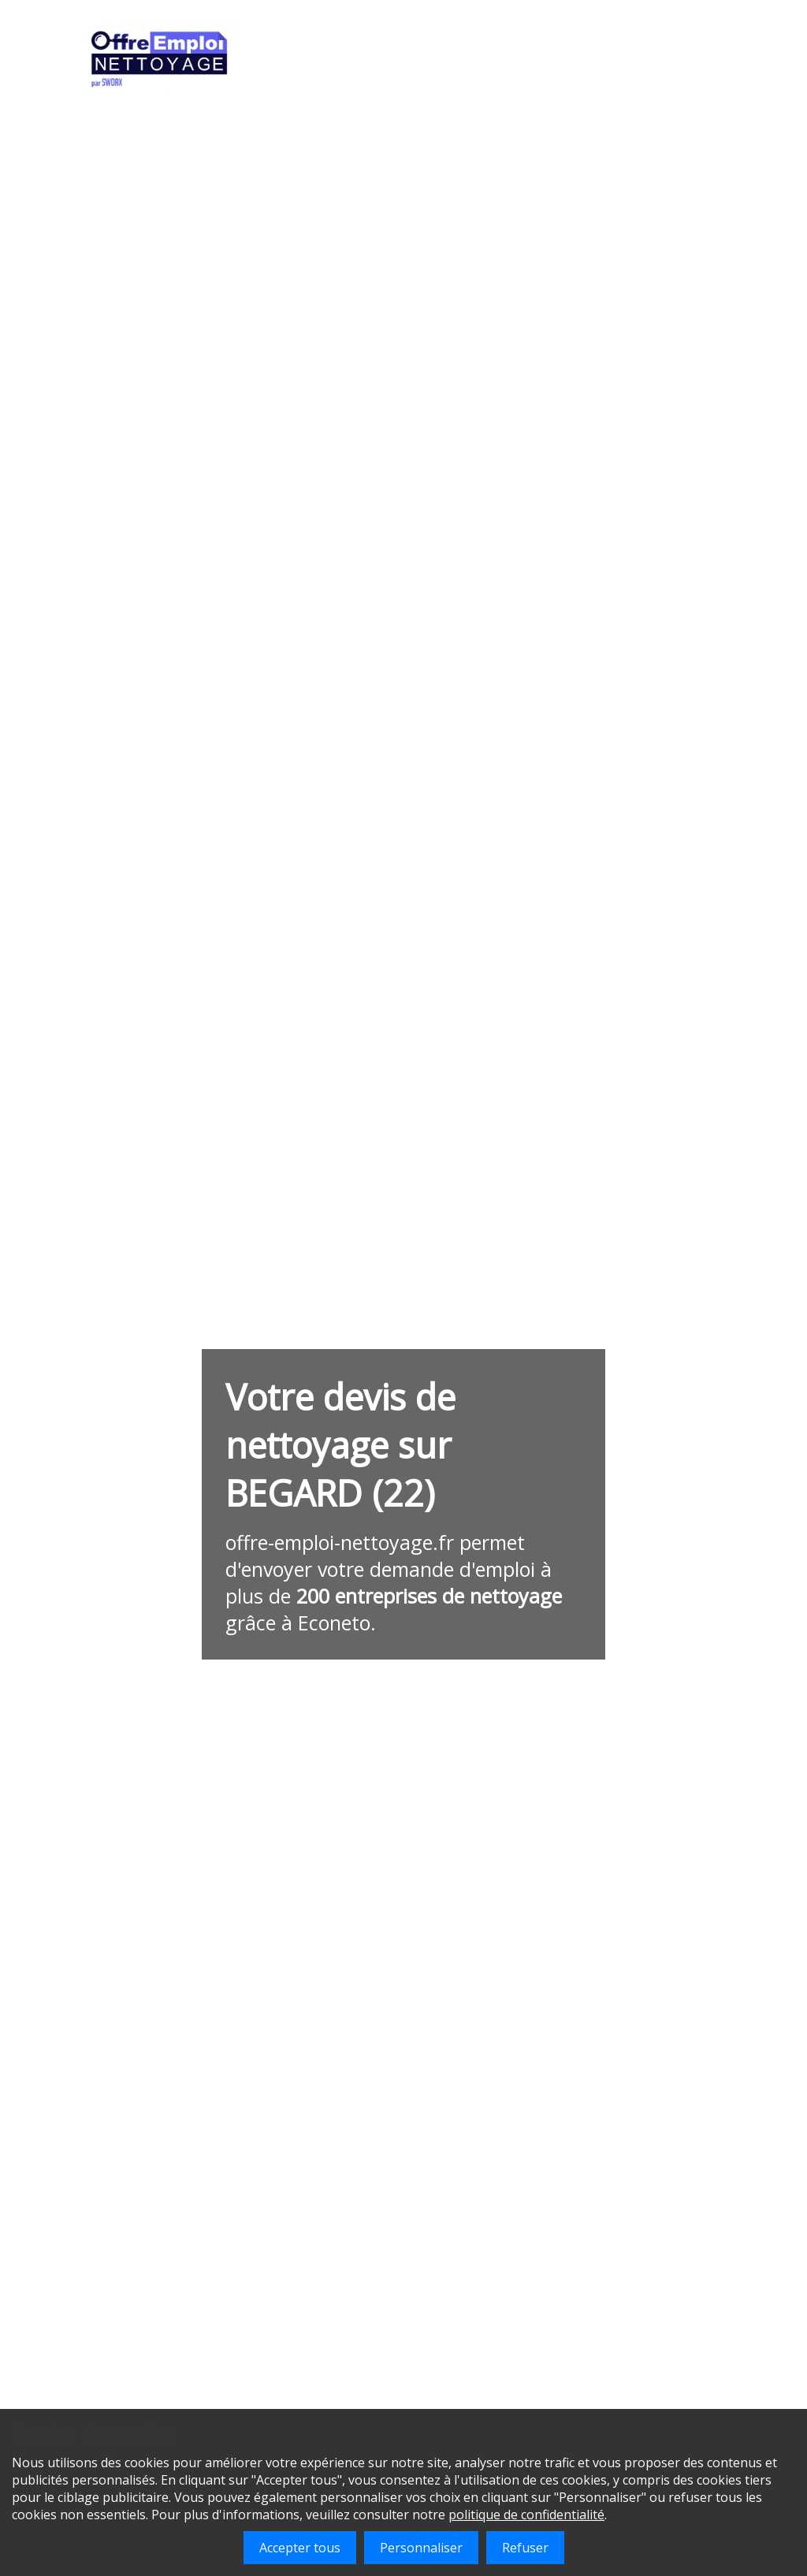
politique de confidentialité (526, 2514)
